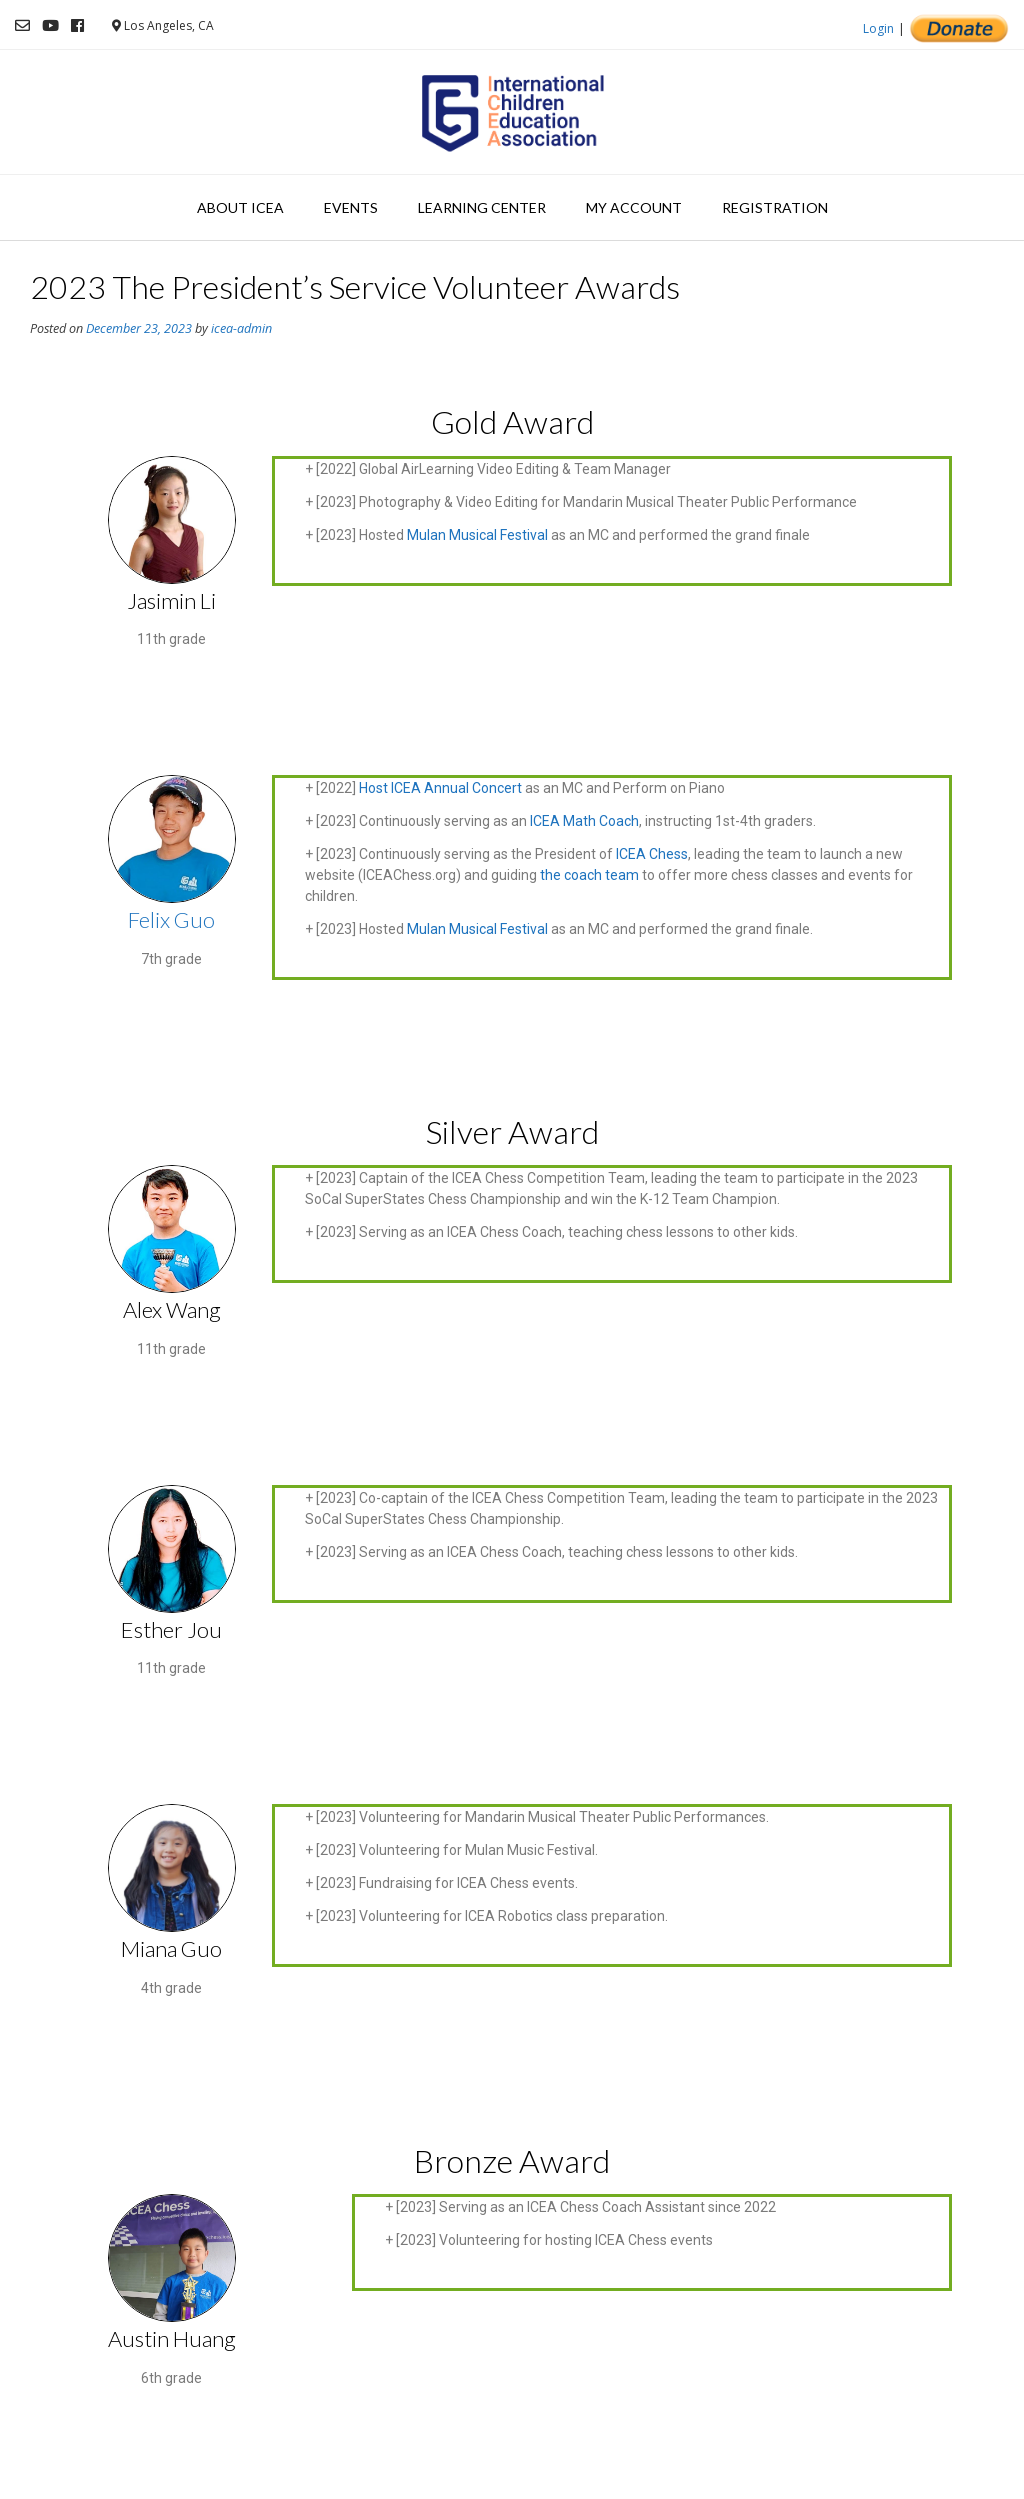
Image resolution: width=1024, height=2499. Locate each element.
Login (878, 28)
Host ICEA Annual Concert (440, 788)
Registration (775, 207)
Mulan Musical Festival (477, 535)
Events (351, 207)
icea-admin (241, 328)
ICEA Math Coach (584, 821)
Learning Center (482, 207)
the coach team (589, 875)
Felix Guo (171, 919)
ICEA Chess (652, 854)
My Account (634, 207)
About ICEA (240, 207)
